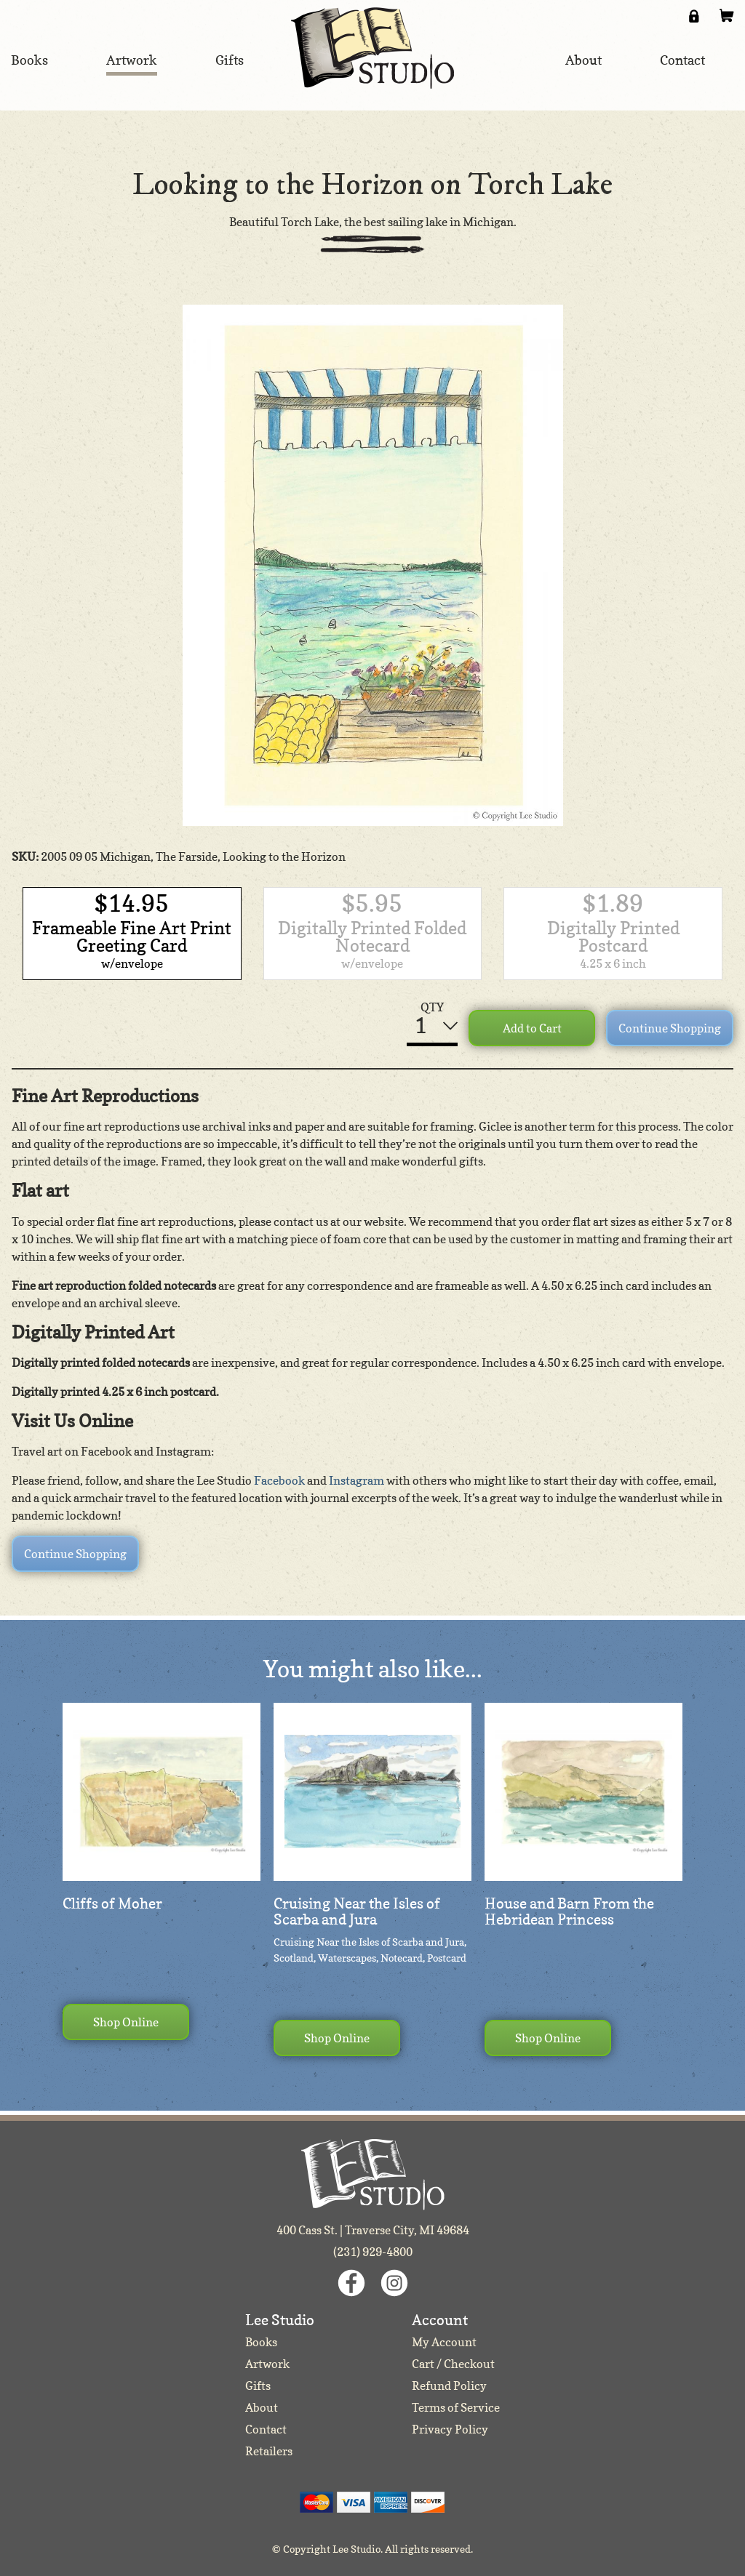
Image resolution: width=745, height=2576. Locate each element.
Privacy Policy (450, 2429)
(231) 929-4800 (373, 2251)
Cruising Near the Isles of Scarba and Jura (357, 1911)
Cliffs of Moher (112, 1903)
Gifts (258, 2385)
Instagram (356, 1480)
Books (261, 2342)
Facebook (279, 1480)
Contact (266, 2429)
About (261, 2407)
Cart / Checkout (453, 2363)
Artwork (267, 2363)
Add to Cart (532, 1028)
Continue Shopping (669, 1028)
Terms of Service (456, 2407)
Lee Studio (372, 48)
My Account (444, 2342)
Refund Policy (449, 2385)
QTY (432, 1007)
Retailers (268, 2451)
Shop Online (126, 2022)
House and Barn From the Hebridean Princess (569, 1911)
